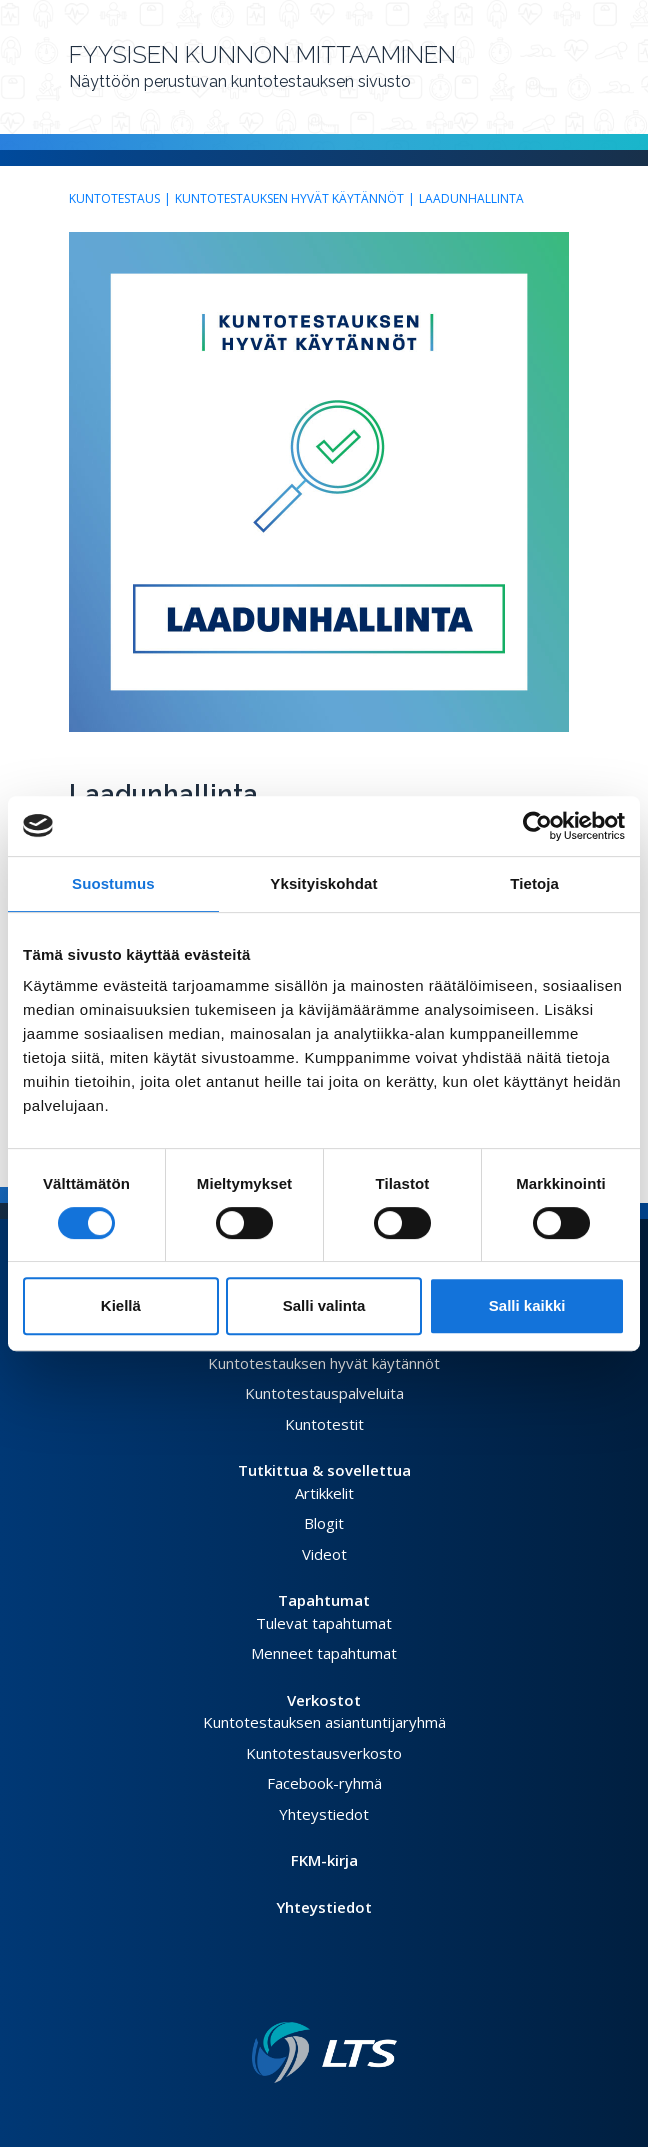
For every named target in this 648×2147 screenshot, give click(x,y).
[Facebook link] (300, 1990)
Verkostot (324, 1700)
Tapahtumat (324, 1600)
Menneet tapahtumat (324, 1653)
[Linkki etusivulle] (324, 2052)
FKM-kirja (324, 1860)
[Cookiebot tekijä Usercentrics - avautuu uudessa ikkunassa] (537, 826)
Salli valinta (324, 1305)
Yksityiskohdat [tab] (323, 883)
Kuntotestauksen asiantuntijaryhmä (324, 1722)
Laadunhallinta (471, 198)
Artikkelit (324, 1493)
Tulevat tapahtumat (324, 1623)
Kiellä (121, 1305)
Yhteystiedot (324, 1814)
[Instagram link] (332, 1990)
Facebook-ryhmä (324, 1783)
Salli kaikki (527, 1305)
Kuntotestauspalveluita (324, 1393)
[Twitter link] (316, 1990)
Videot (324, 1554)
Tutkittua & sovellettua (324, 1470)
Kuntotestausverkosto (324, 1753)
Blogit (324, 1523)
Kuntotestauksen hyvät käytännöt (289, 198)
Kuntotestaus (114, 198)
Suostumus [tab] (113, 883)
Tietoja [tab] (534, 883)
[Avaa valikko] (573, 75)
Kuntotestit (324, 1424)
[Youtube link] (348, 1990)
